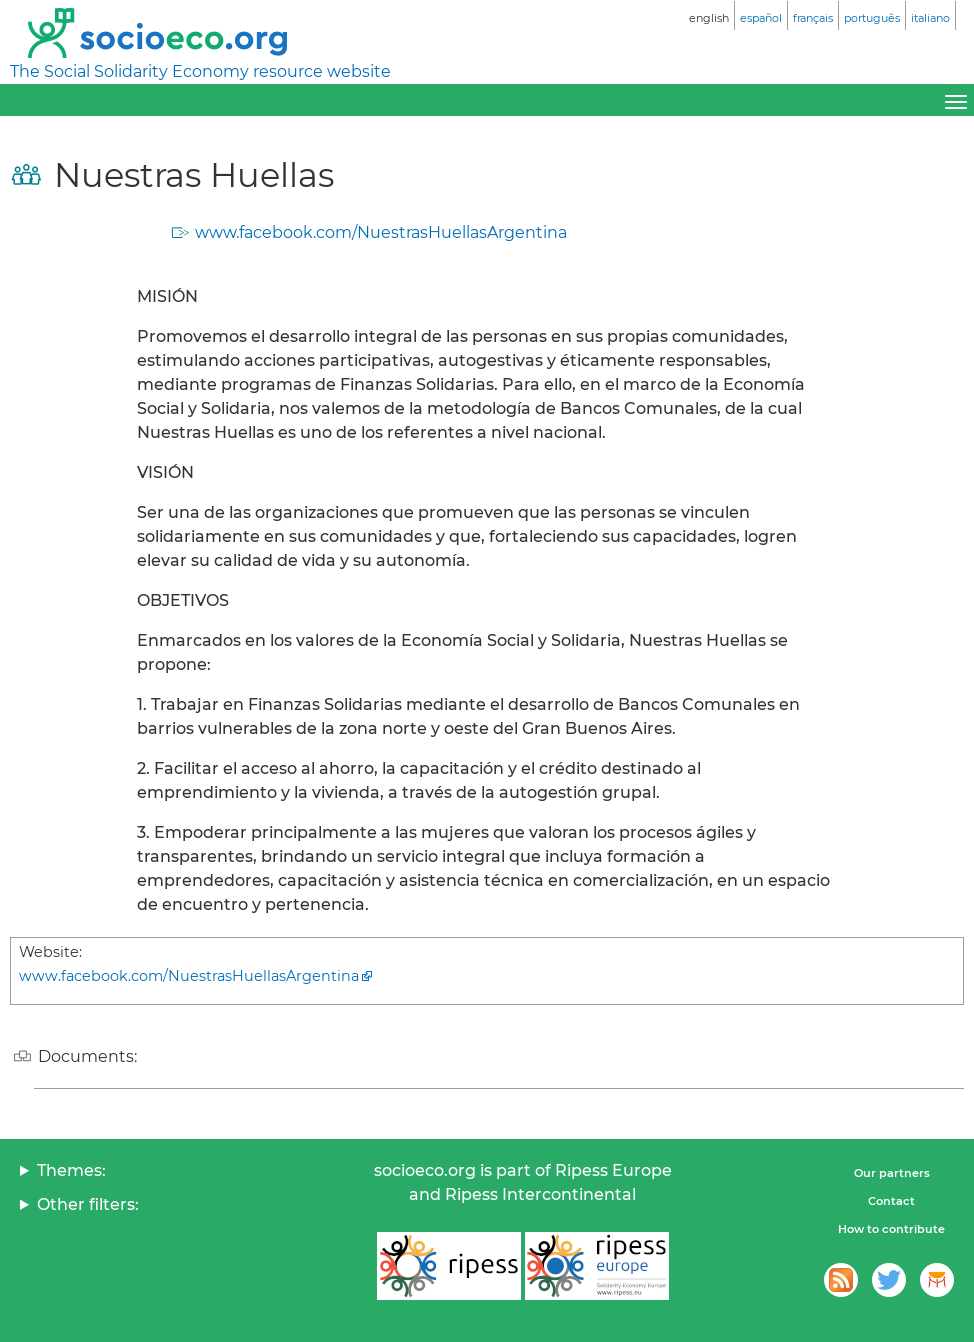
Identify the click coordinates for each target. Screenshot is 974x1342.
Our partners (892, 1173)
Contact (891, 1201)
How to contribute (891, 1229)
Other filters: (88, 1204)
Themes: (71, 1170)
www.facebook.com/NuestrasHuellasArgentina (381, 232)
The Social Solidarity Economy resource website (200, 71)
